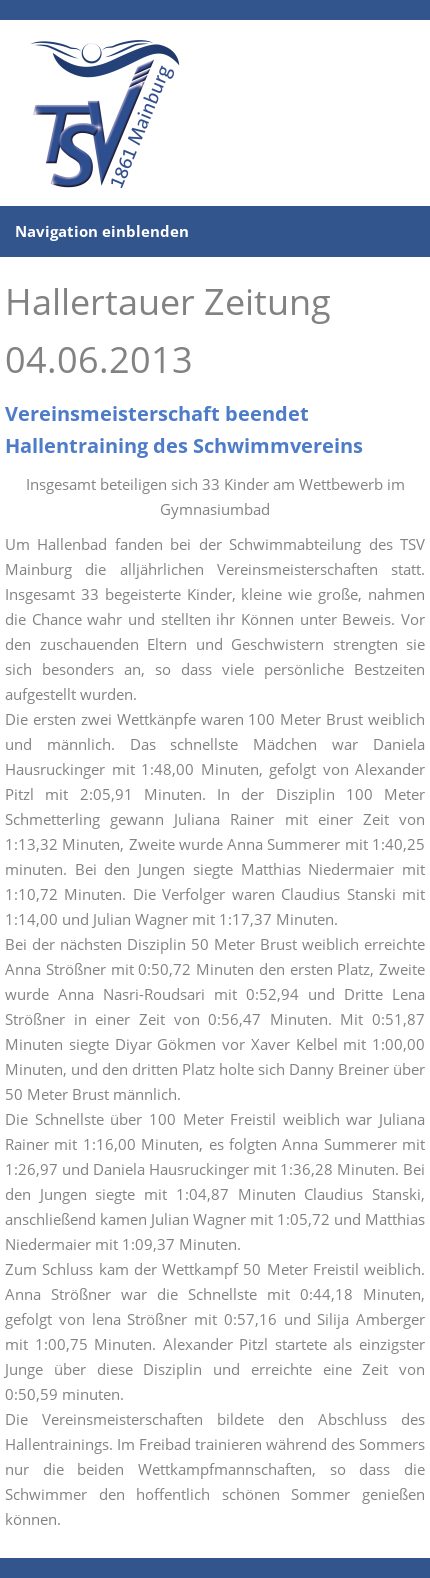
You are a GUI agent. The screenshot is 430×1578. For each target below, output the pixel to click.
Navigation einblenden (102, 231)
